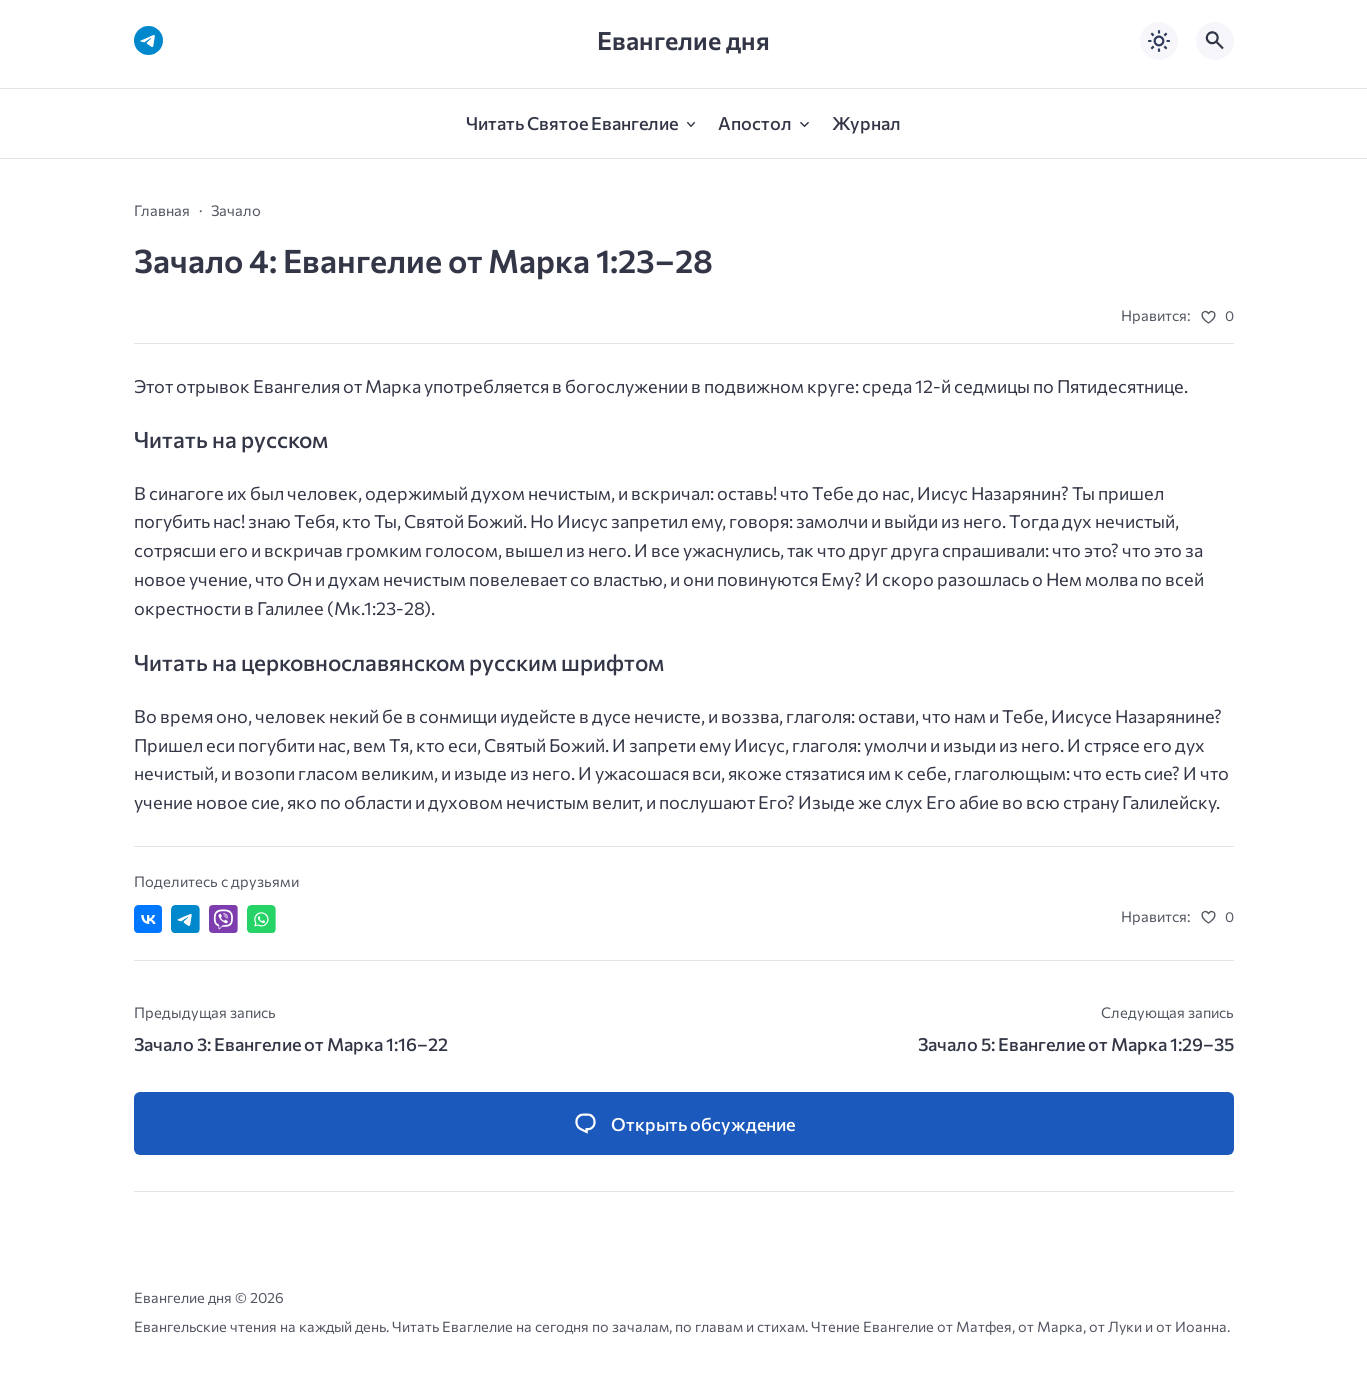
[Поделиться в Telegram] (185, 919)
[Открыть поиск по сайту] (1215, 41)
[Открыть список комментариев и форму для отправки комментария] (684, 1123)
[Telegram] (148, 40)
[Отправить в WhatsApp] (261, 919)
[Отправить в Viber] (223, 919)
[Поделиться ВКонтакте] (148, 919)
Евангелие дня (683, 40)
